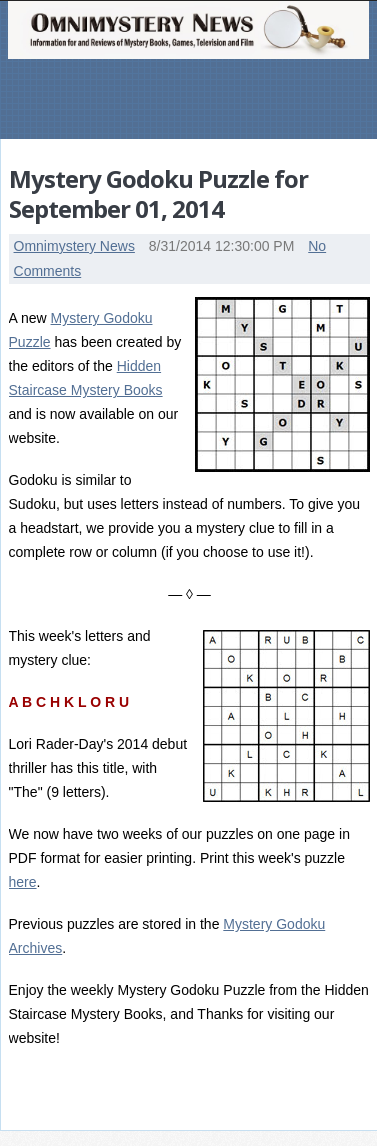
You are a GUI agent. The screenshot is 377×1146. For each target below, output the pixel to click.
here (23, 882)
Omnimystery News (74, 246)
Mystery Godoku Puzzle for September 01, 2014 (158, 193)
